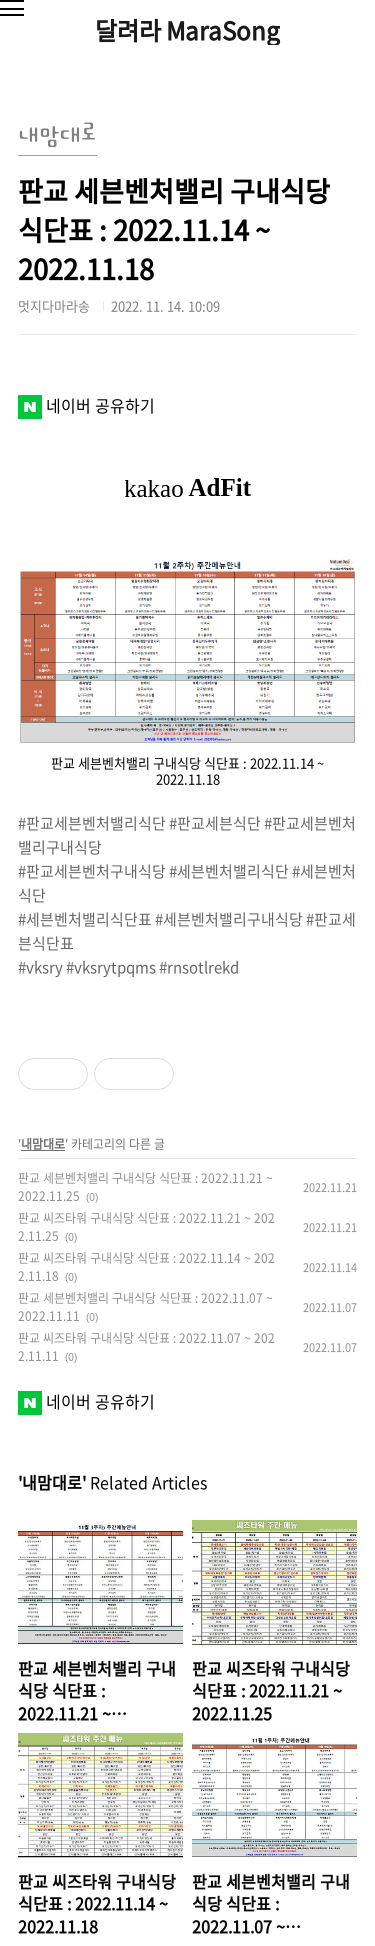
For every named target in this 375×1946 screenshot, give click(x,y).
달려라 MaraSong (187, 30)
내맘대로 (43, 1144)
